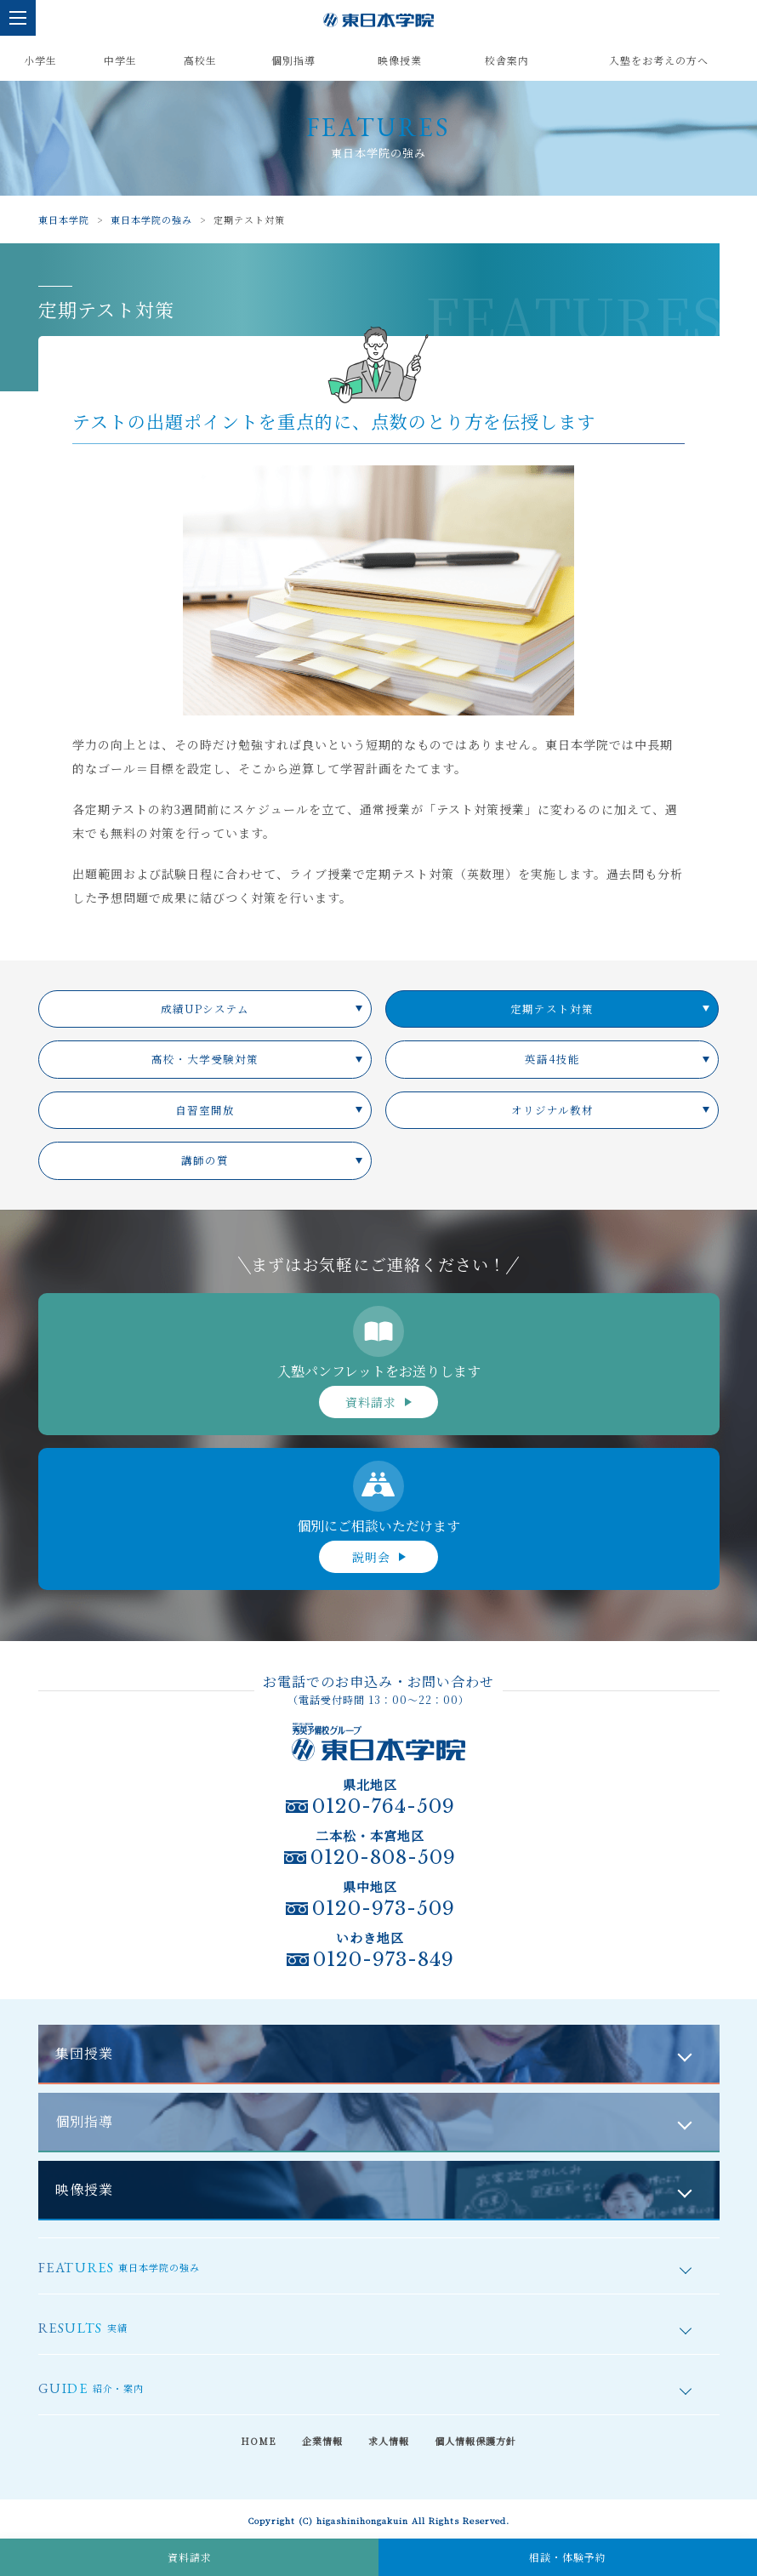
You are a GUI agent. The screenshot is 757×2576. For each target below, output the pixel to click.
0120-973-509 (383, 1909)
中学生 (120, 60)
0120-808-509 (383, 1858)
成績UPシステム (205, 1009)
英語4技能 (552, 1059)
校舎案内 (507, 60)
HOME (258, 2441)
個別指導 (293, 60)
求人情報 (388, 2441)
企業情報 (322, 2441)
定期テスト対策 (552, 1009)
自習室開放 (205, 1110)
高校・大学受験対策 (205, 1059)
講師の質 (205, 1160)
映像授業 (400, 60)
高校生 (200, 60)
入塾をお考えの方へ (659, 60)
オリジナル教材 (552, 1110)
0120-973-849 (383, 1960)
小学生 (40, 60)
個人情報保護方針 (475, 2441)
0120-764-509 (383, 1807)
